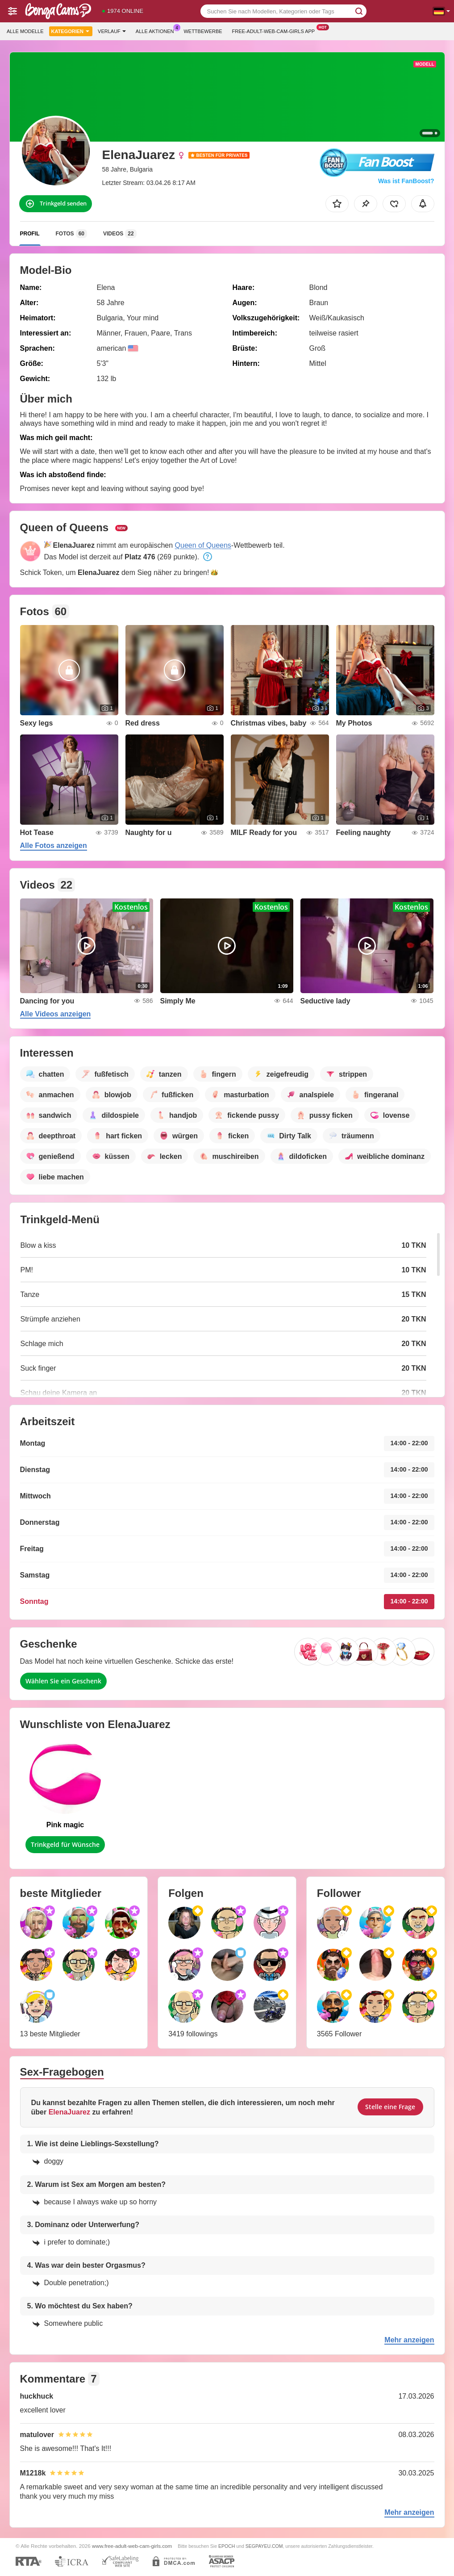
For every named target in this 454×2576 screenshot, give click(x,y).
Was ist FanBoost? (406, 181)
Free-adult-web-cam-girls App (276, 30)
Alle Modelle (25, 31)
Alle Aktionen (157, 30)
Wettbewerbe (202, 31)
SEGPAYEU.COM (264, 2546)
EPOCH (226, 2546)
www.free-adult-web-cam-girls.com (132, 2546)
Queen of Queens (203, 545)
